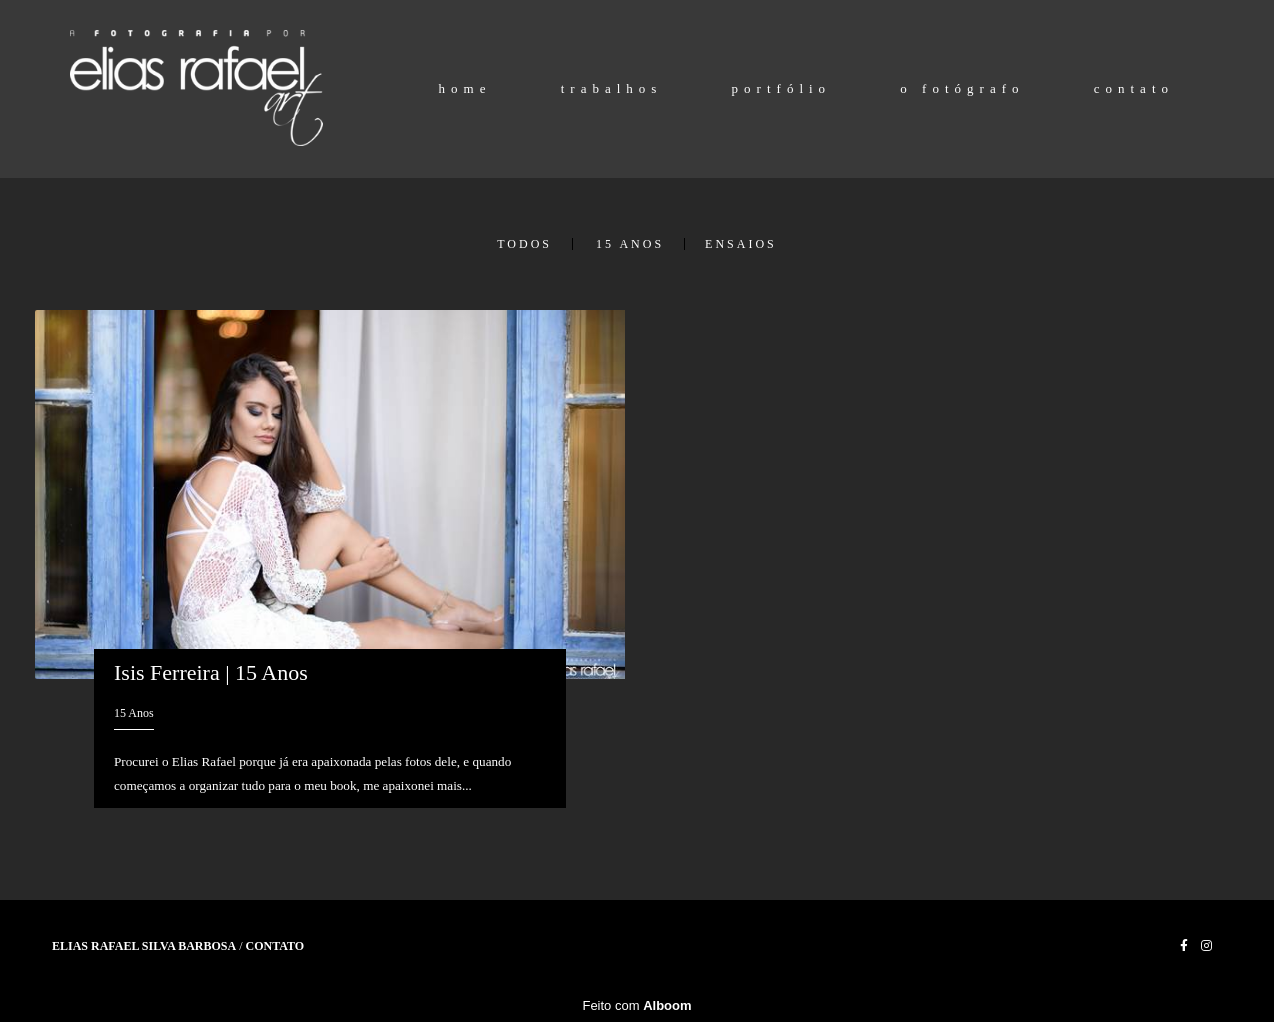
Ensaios (741, 244)
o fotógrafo (962, 88)
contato (1134, 88)
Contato (275, 946)
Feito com (636, 1005)
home (465, 88)
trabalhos (612, 88)
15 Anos (630, 244)
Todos (524, 244)
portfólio (782, 88)
